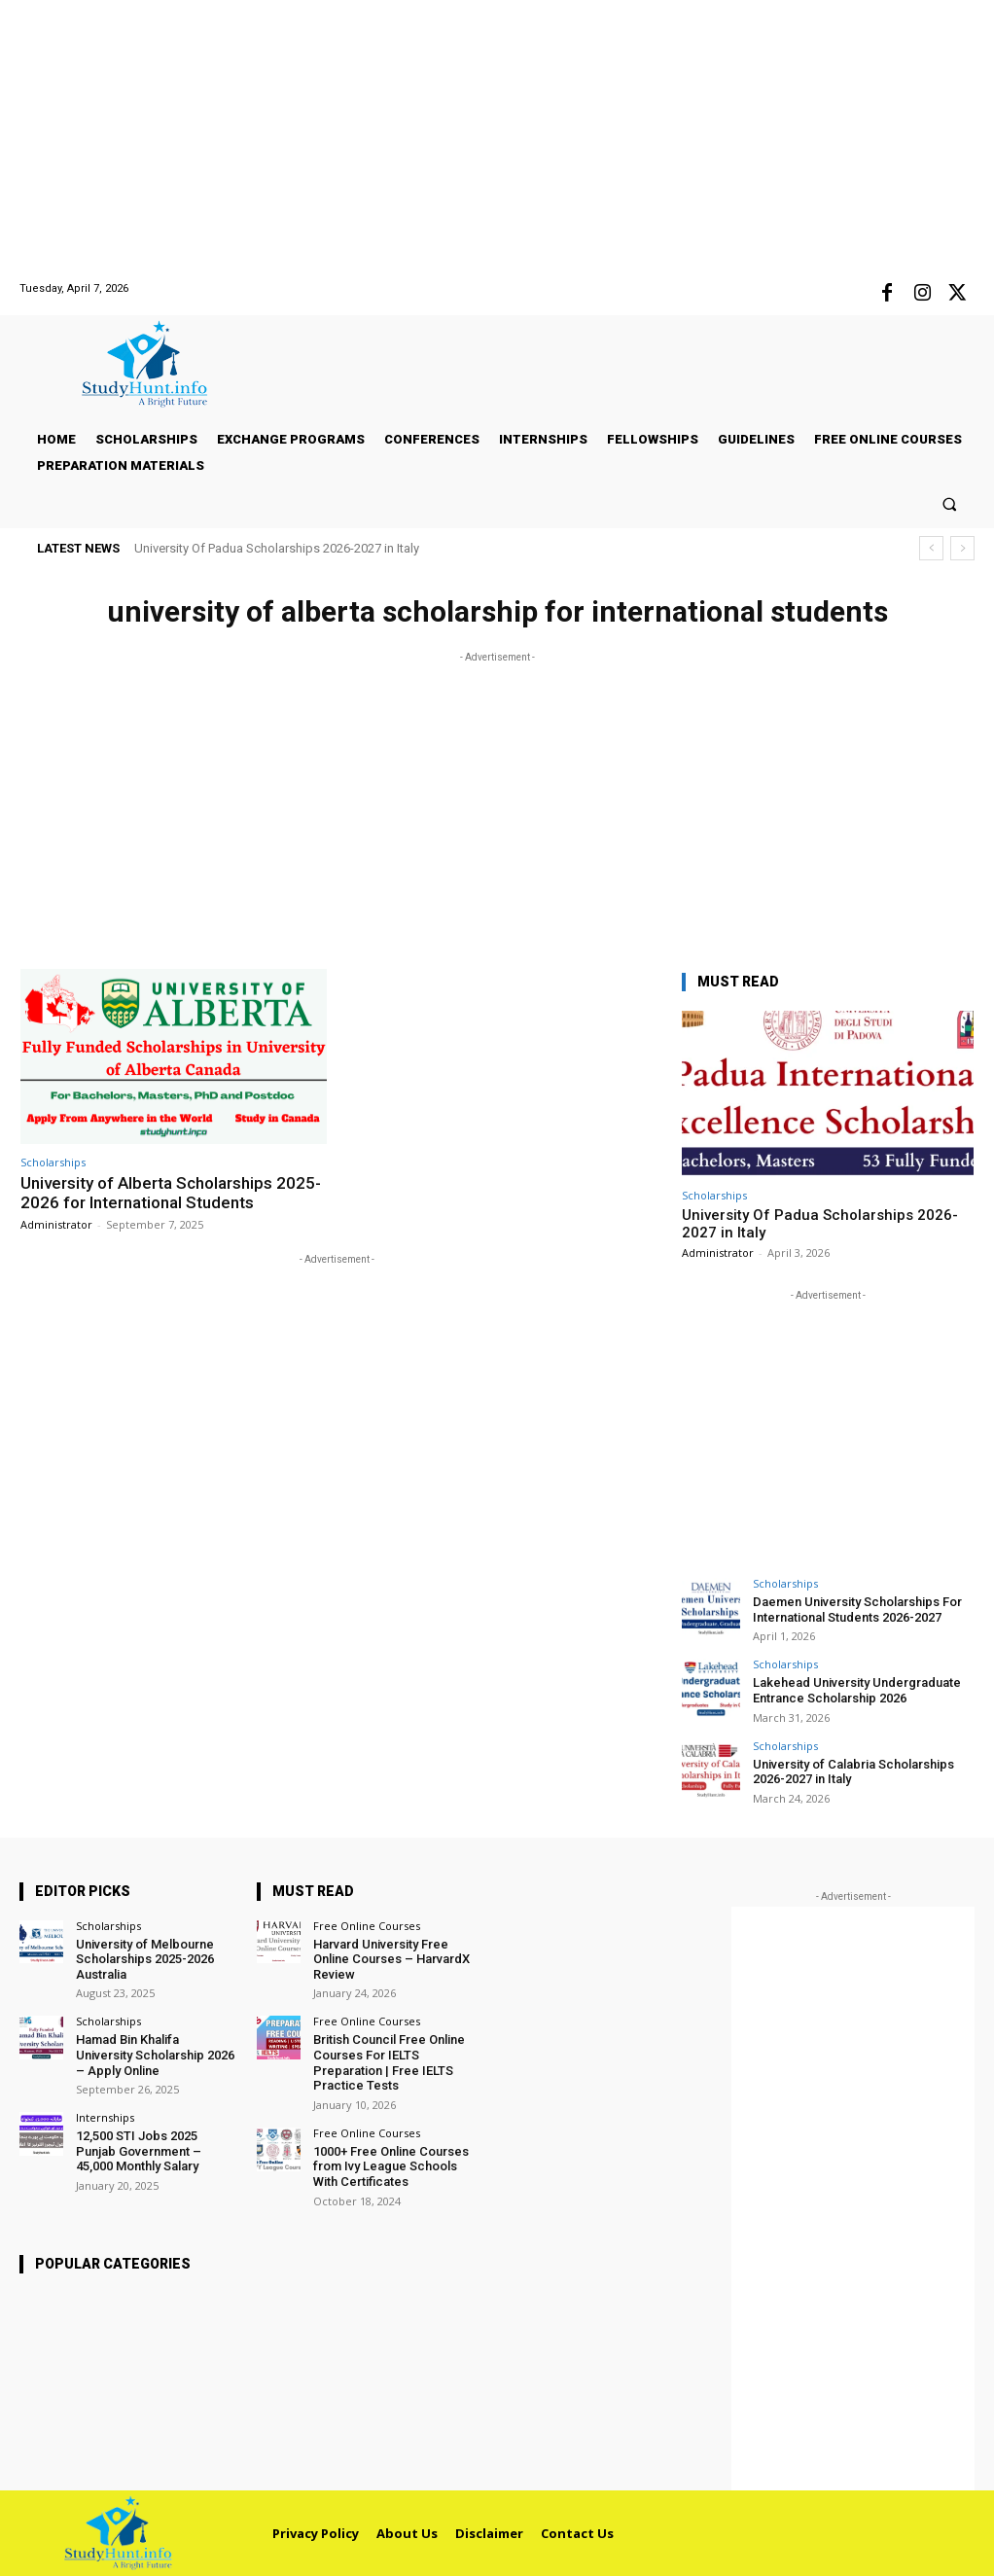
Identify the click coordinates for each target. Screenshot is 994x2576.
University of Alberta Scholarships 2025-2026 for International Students (170, 1192)
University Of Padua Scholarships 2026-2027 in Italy (276, 548)
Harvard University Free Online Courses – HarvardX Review (391, 1959)
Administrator (56, 1224)
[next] (962, 548)
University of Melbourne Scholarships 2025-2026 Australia (145, 1959)
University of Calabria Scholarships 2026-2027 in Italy (853, 1772)
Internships (105, 2117)
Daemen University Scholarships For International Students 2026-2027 (857, 1609)
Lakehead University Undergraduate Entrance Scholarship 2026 (857, 1690)
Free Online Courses (366, 1925)
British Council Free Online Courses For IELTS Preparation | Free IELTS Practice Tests (389, 2062)
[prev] (931, 548)
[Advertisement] (497, 136)
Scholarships (53, 1162)
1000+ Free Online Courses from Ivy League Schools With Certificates (391, 2166)
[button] (950, 503)
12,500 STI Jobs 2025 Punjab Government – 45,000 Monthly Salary (138, 2151)
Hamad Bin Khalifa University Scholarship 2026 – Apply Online (155, 2054)
